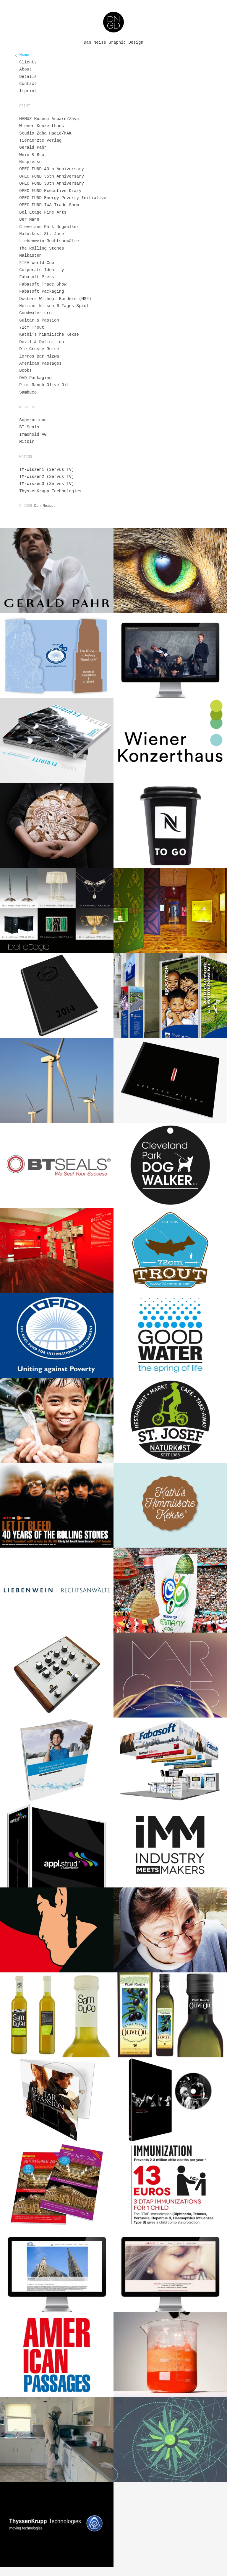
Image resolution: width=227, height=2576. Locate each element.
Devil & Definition (41, 342)
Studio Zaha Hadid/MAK (45, 133)
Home (24, 55)
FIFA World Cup (36, 262)
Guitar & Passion (39, 320)
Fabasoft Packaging (41, 291)
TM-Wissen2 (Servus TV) (46, 476)
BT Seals (29, 427)
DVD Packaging (35, 378)
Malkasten (30, 255)
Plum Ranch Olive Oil (44, 385)
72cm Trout (31, 327)
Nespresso (30, 162)
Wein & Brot (32, 155)
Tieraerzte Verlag (40, 140)
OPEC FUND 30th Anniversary (51, 183)
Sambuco (28, 392)
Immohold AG (32, 434)
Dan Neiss (43, 506)
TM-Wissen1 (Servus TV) (46, 469)
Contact (28, 83)
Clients (28, 62)
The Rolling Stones (41, 248)
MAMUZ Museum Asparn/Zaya (49, 119)
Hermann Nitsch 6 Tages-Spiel (54, 306)
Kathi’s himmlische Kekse (49, 334)
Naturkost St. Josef (43, 234)
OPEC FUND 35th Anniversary (51, 176)
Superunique (32, 420)
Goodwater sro (35, 313)
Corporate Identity (41, 270)
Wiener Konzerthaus (41, 126)
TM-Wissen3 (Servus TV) (46, 483)
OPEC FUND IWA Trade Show (49, 205)
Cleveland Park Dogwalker (49, 227)
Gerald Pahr (32, 147)
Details (28, 76)
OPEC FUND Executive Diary (50, 191)
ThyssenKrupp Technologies (50, 491)
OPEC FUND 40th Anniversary (51, 169)
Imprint (28, 91)
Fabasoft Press (36, 277)
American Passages (40, 363)
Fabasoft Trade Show (43, 284)
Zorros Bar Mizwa (39, 356)
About (25, 69)
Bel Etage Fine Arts (43, 212)
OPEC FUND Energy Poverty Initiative (62, 198)
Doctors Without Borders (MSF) (55, 298)
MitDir (26, 441)
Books (25, 370)
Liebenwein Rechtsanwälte (49, 241)
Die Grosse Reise (39, 349)
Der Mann (29, 219)
